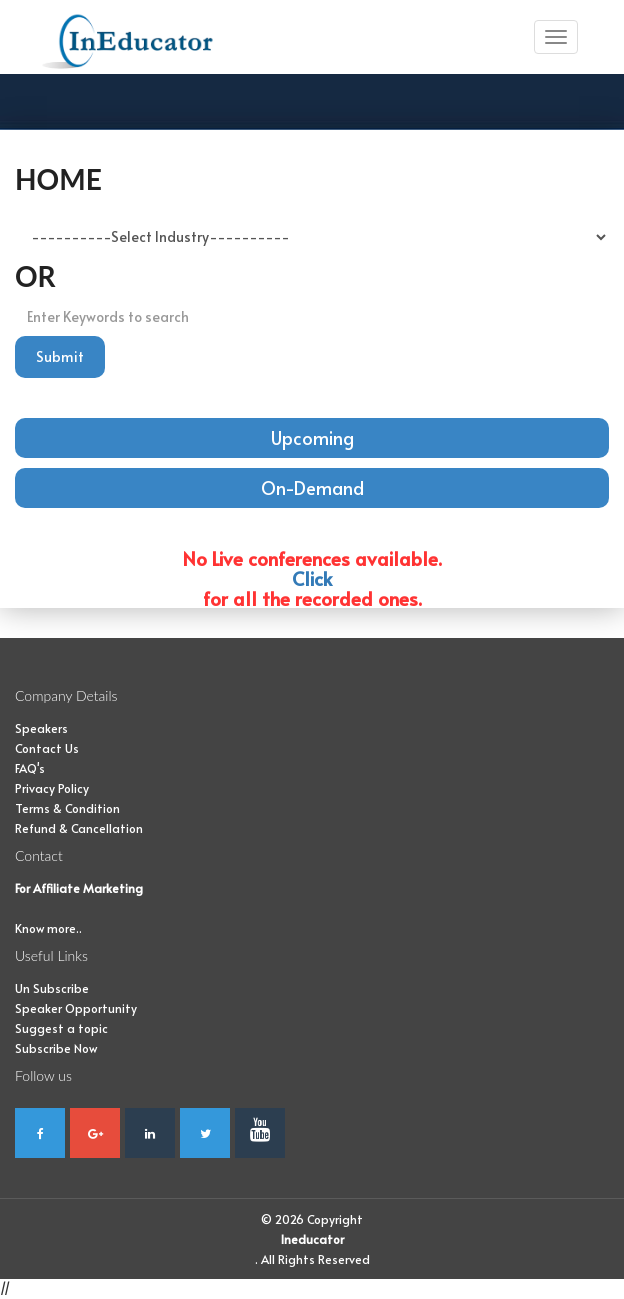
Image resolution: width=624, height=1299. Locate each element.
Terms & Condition (67, 808)
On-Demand (312, 488)
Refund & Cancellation (79, 828)
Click (312, 578)
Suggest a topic (61, 1028)
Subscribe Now (56, 1048)
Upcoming (312, 438)
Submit (60, 356)
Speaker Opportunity (76, 1008)
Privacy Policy (52, 788)
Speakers (41, 728)
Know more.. (48, 928)
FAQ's (30, 768)
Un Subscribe (52, 988)
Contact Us (47, 748)
